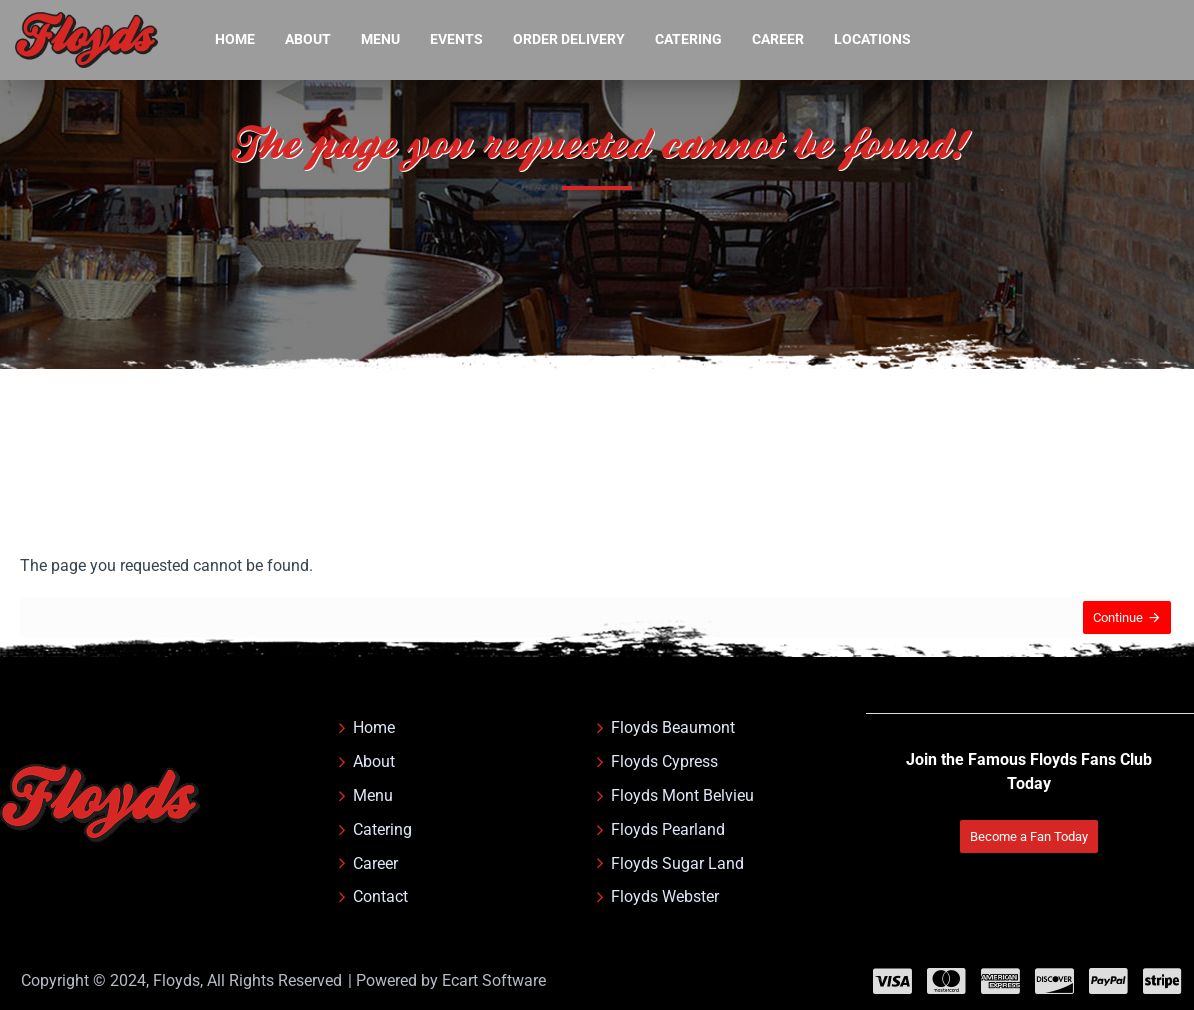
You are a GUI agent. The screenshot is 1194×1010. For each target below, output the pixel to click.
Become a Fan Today (1020, 807)
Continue (1111, 624)
